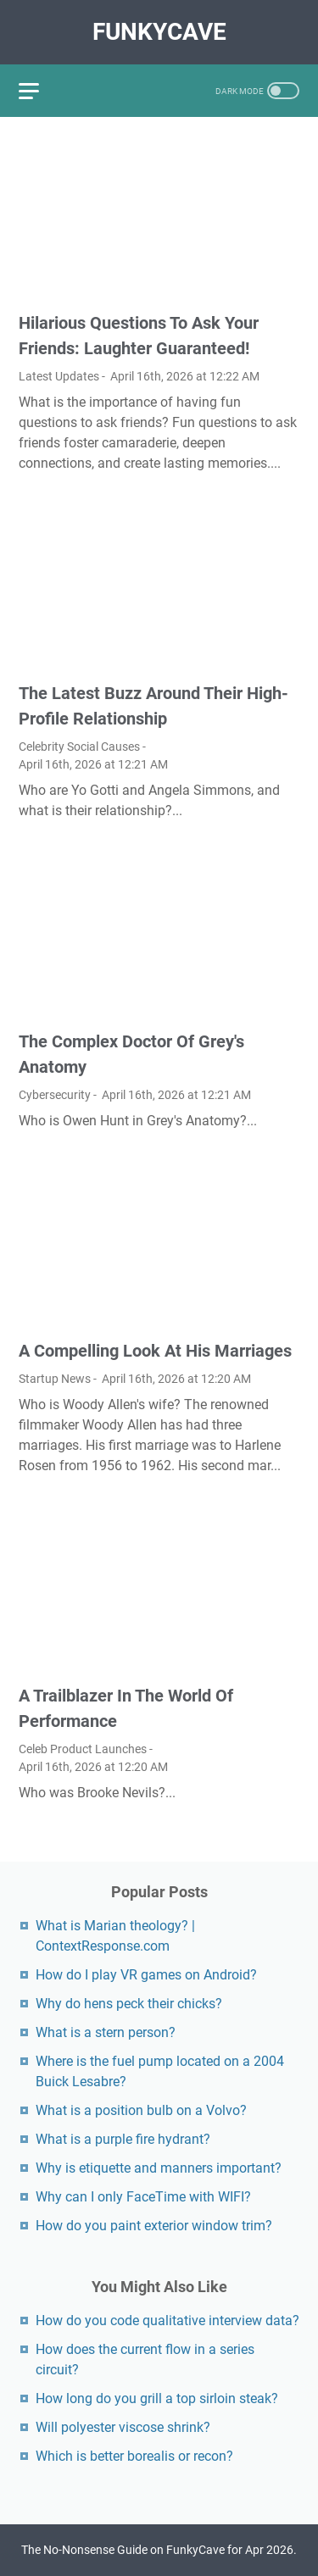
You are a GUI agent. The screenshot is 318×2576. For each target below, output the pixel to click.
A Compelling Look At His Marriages (155, 1351)
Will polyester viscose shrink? (123, 2427)
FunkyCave (159, 32)
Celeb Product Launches (83, 1749)
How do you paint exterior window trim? (154, 2226)
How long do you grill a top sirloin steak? (157, 2398)
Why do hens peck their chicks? (129, 2004)
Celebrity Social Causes (79, 746)
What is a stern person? (106, 2032)
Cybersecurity (55, 1095)
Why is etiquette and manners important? (159, 2168)
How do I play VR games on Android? (146, 1975)
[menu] (39, 90)
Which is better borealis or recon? (134, 2456)
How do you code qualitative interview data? (167, 2320)
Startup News (55, 1378)
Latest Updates (59, 376)
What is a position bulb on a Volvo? (141, 2110)
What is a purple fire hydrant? (123, 2139)
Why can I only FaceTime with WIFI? (143, 2197)
